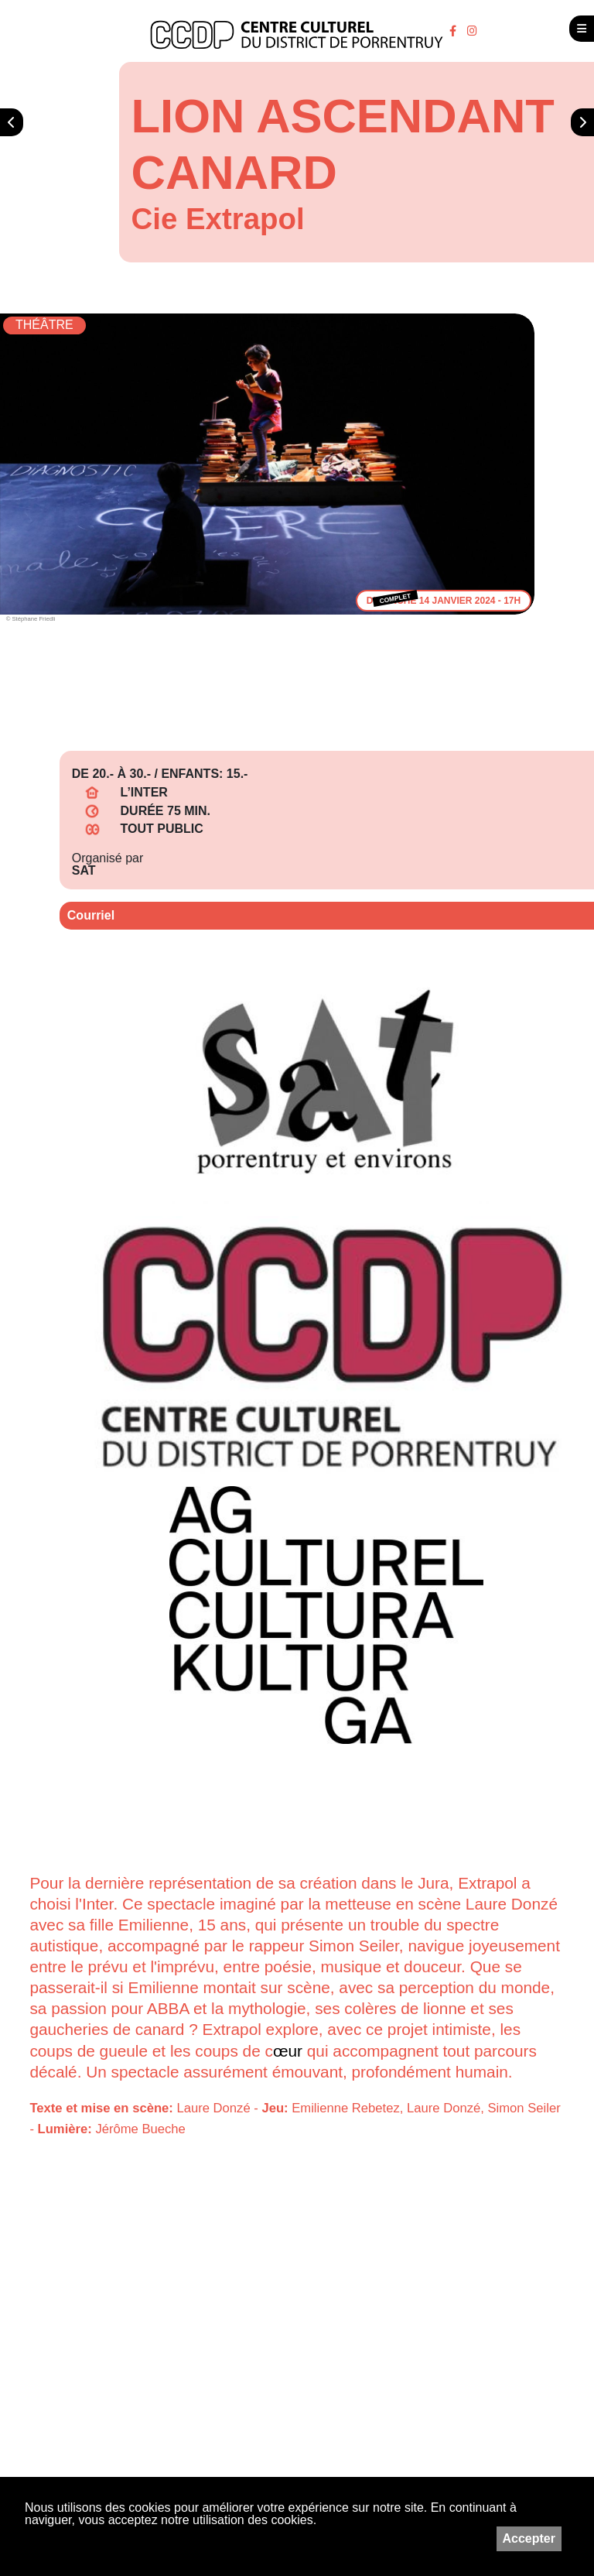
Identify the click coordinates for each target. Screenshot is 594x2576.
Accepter (529, 2538)
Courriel (90, 915)
